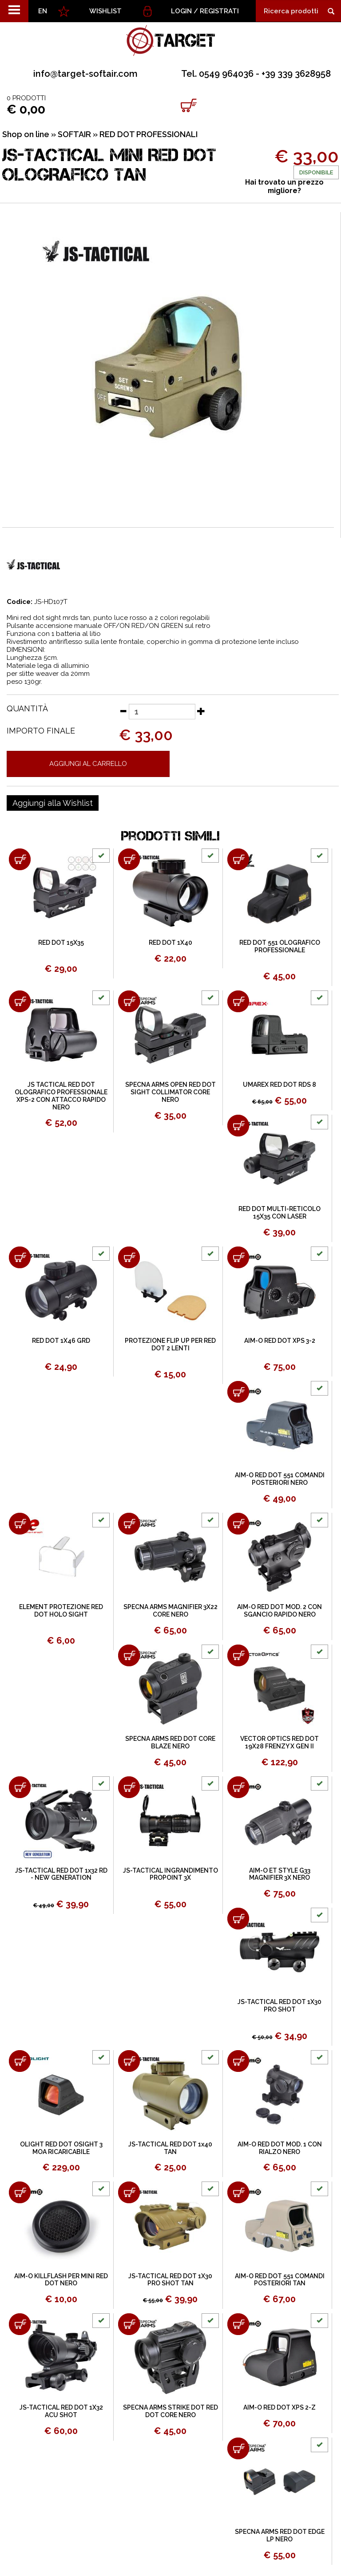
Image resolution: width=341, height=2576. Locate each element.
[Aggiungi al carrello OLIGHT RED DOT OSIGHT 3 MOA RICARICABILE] (20, 2061)
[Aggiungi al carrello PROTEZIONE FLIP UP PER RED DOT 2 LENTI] (129, 1257)
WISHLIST (105, 11)
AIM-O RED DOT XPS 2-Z (279, 2407)
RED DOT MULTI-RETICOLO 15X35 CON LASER (279, 1212)
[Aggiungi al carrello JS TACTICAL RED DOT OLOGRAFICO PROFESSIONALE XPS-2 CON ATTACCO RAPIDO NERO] (20, 1001)
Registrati (219, 11)
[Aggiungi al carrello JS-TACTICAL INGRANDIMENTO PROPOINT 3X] (129, 1787)
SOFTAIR (74, 134)
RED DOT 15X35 (61, 942)
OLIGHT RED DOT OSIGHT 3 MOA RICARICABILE (61, 2148)
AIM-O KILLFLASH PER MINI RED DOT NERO (61, 2279)
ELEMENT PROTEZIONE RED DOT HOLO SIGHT (61, 1610)
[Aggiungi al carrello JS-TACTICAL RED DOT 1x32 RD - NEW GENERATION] (20, 1787)
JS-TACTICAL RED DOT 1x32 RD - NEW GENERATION (61, 1874)
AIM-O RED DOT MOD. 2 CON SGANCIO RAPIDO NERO (279, 1610)
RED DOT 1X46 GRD (61, 1340)
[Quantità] (162, 711)
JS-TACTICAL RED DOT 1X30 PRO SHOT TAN (170, 2279)
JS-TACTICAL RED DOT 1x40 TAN (170, 2148)
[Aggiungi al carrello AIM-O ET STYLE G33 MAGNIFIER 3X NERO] (238, 1787)
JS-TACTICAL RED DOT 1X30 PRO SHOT (279, 2005)
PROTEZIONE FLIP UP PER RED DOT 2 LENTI (170, 1344)
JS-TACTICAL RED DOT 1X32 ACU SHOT (61, 2411)
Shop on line (25, 134)
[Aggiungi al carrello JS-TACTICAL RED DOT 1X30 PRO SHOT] (238, 1918)
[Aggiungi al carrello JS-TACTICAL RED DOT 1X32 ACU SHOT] (20, 2324)
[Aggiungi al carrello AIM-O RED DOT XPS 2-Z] (238, 2324)
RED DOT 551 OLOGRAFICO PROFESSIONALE (279, 946)
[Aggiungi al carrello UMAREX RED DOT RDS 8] (238, 1001)
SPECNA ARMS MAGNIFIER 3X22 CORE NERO (170, 1610)
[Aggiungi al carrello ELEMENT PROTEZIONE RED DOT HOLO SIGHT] (20, 1524)
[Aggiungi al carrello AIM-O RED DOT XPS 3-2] (238, 1257)
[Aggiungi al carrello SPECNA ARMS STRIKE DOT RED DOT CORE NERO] (129, 2324)
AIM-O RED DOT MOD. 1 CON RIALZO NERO (280, 2148)
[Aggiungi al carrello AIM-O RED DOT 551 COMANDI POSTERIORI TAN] (238, 2192)
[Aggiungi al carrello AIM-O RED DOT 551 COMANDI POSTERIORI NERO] (238, 1392)
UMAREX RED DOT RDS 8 (279, 1084)
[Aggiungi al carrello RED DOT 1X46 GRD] (20, 1257)
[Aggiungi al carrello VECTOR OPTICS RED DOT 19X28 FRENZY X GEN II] (238, 1655)
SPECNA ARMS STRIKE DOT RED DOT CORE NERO (170, 2411)
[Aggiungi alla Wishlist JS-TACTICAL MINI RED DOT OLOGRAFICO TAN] (53, 803)
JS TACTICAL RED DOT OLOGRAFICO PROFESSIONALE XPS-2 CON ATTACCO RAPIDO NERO (61, 1095)
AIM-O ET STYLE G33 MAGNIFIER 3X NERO (279, 1874)
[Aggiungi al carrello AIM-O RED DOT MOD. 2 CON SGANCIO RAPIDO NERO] (238, 1524)
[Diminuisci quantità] (123, 711)
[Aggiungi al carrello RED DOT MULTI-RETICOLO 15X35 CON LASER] (238, 1125)
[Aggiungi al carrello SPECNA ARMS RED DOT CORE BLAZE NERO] (129, 1655)
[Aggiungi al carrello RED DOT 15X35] (20, 859)
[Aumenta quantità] (201, 711)
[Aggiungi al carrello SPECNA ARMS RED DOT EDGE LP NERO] (238, 2448)
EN (42, 11)
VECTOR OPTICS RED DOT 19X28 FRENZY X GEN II (279, 1742)
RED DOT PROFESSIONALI (148, 134)
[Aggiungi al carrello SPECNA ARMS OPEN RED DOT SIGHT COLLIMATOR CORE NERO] (129, 1001)
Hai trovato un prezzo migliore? (284, 186)
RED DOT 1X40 (170, 942)
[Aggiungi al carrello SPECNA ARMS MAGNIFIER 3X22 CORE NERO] (129, 1524)
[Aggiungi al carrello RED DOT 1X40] (129, 859)
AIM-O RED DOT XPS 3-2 (279, 1340)
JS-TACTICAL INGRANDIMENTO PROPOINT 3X (170, 1874)
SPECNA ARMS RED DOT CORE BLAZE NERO (170, 1742)
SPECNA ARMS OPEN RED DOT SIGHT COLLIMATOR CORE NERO (170, 1092)
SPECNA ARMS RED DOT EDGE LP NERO (280, 2535)
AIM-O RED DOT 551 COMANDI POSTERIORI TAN (280, 2279)
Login (181, 11)
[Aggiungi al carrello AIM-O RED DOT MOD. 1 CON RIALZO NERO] (238, 2061)
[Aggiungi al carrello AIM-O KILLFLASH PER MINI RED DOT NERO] (20, 2192)
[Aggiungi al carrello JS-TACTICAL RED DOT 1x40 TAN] (129, 2061)
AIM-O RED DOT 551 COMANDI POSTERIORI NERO (280, 1478)
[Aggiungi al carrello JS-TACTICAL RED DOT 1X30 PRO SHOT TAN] (129, 2192)
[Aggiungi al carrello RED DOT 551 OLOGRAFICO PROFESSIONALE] (238, 859)
